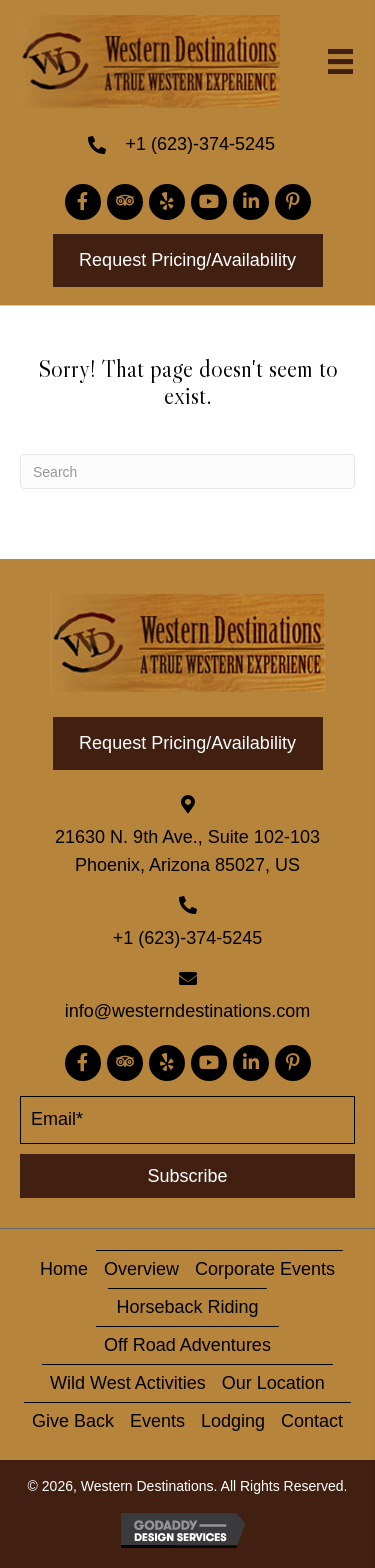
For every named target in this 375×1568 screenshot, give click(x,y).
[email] (187, 1120)
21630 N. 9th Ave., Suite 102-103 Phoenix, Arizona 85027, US (187, 851)
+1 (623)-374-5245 (201, 144)
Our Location (273, 1383)
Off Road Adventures (187, 1345)
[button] (83, 202)
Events (157, 1421)
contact (312, 1421)
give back (73, 1421)
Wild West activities (128, 1383)
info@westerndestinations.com (187, 1011)
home (64, 1269)
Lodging (233, 1421)
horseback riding (187, 1307)
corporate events (265, 1269)
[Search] (187, 471)
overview (141, 1269)
